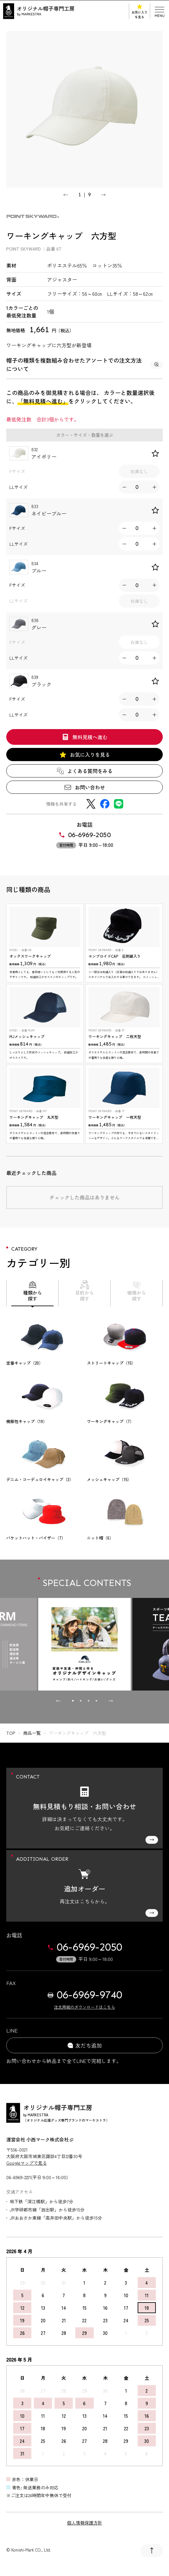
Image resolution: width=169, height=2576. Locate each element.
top (10, 1733)
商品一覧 (32, 1733)
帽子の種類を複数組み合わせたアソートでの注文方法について (84, 364)
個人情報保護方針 (84, 2522)
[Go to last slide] (66, 195)
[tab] (73, 1701)
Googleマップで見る (26, 2163)
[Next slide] (103, 195)
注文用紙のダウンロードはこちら (84, 2007)
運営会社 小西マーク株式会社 (39, 2139)
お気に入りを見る (139, 11)
